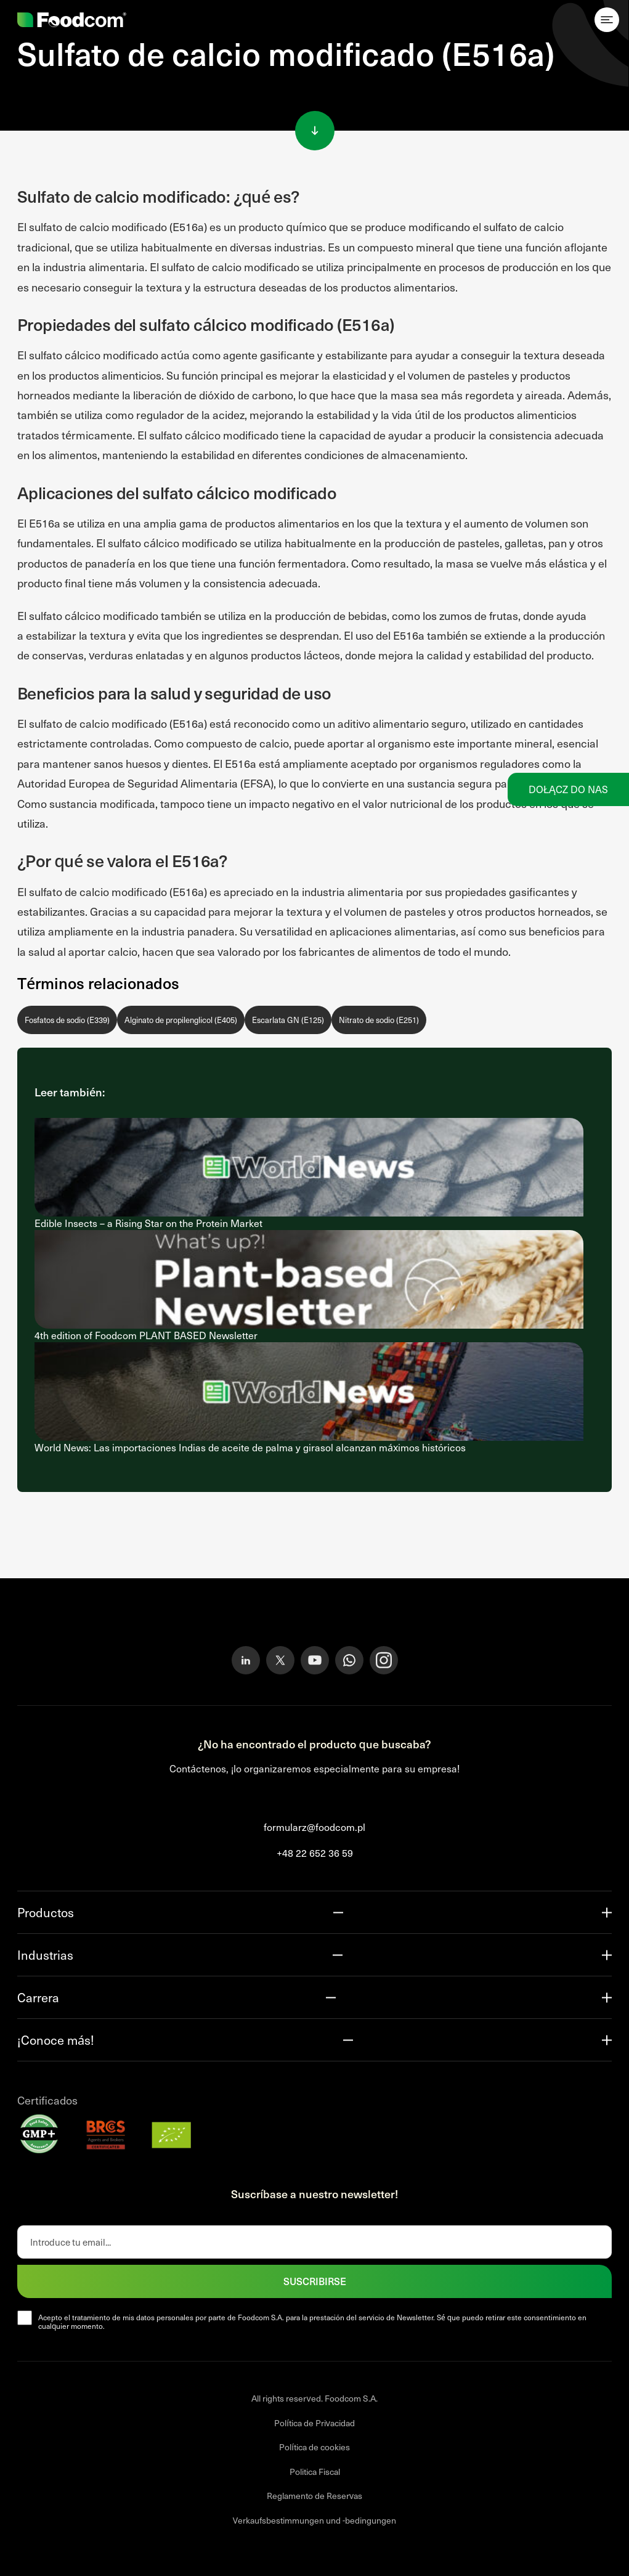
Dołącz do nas (568, 789)
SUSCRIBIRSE (314, 2281)
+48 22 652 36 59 (315, 1852)
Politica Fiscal (315, 2471)
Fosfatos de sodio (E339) (67, 1019)
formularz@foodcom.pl (314, 1826)
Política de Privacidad (314, 2423)
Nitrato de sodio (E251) (379, 1019)
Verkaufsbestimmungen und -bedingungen (314, 2520)
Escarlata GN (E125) (288, 1019)
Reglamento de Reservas (314, 2495)
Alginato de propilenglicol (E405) (180, 1019)
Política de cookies (314, 2447)
